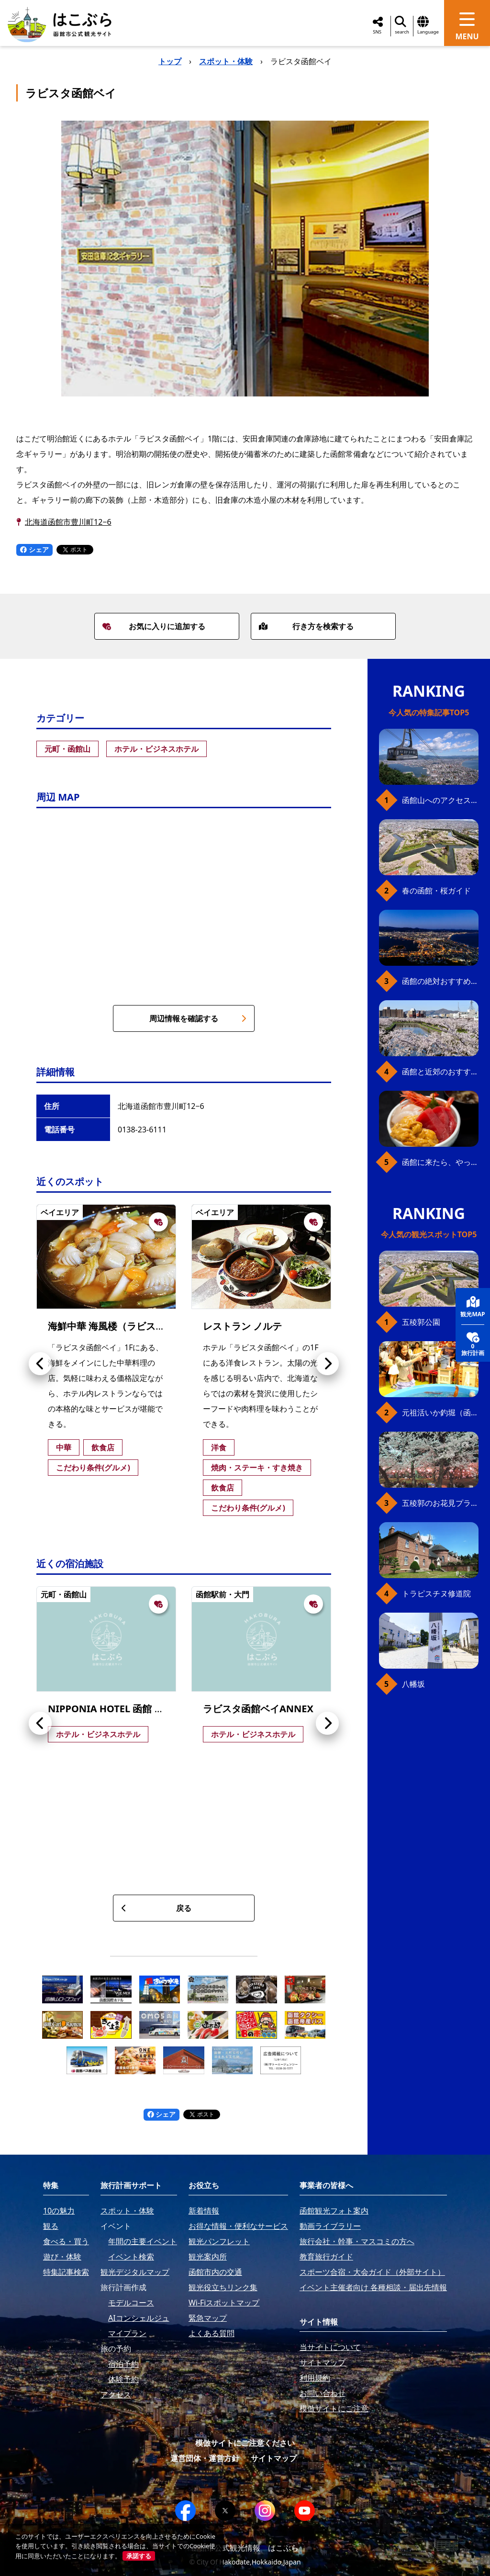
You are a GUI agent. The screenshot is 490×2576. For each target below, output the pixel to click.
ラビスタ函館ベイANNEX (258, 1708)
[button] (40, 1363)
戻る (156, 1908)
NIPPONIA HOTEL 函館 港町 (111, 1708)
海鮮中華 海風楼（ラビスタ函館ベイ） (130, 1326)
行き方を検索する (306, 626)
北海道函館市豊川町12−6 (68, 522)
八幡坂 (413, 1684)
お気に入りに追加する (153, 626)
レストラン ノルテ (242, 1326)
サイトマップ (274, 2458)
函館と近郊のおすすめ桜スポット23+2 (440, 1071)
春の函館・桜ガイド (436, 890)
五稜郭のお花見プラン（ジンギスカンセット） (440, 1503)
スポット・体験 (226, 61)
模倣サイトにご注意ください (245, 2443)
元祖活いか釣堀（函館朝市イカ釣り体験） (440, 1412)
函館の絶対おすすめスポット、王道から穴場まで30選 (440, 981)
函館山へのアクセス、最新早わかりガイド (440, 800)
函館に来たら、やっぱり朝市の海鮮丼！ (440, 1162)
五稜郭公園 (421, 1322)
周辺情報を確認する (197, 1018)
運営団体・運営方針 (204, 2458)
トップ (169, 61)
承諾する (138, 2556)
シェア (34, 549)
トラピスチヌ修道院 (436, 1593)
